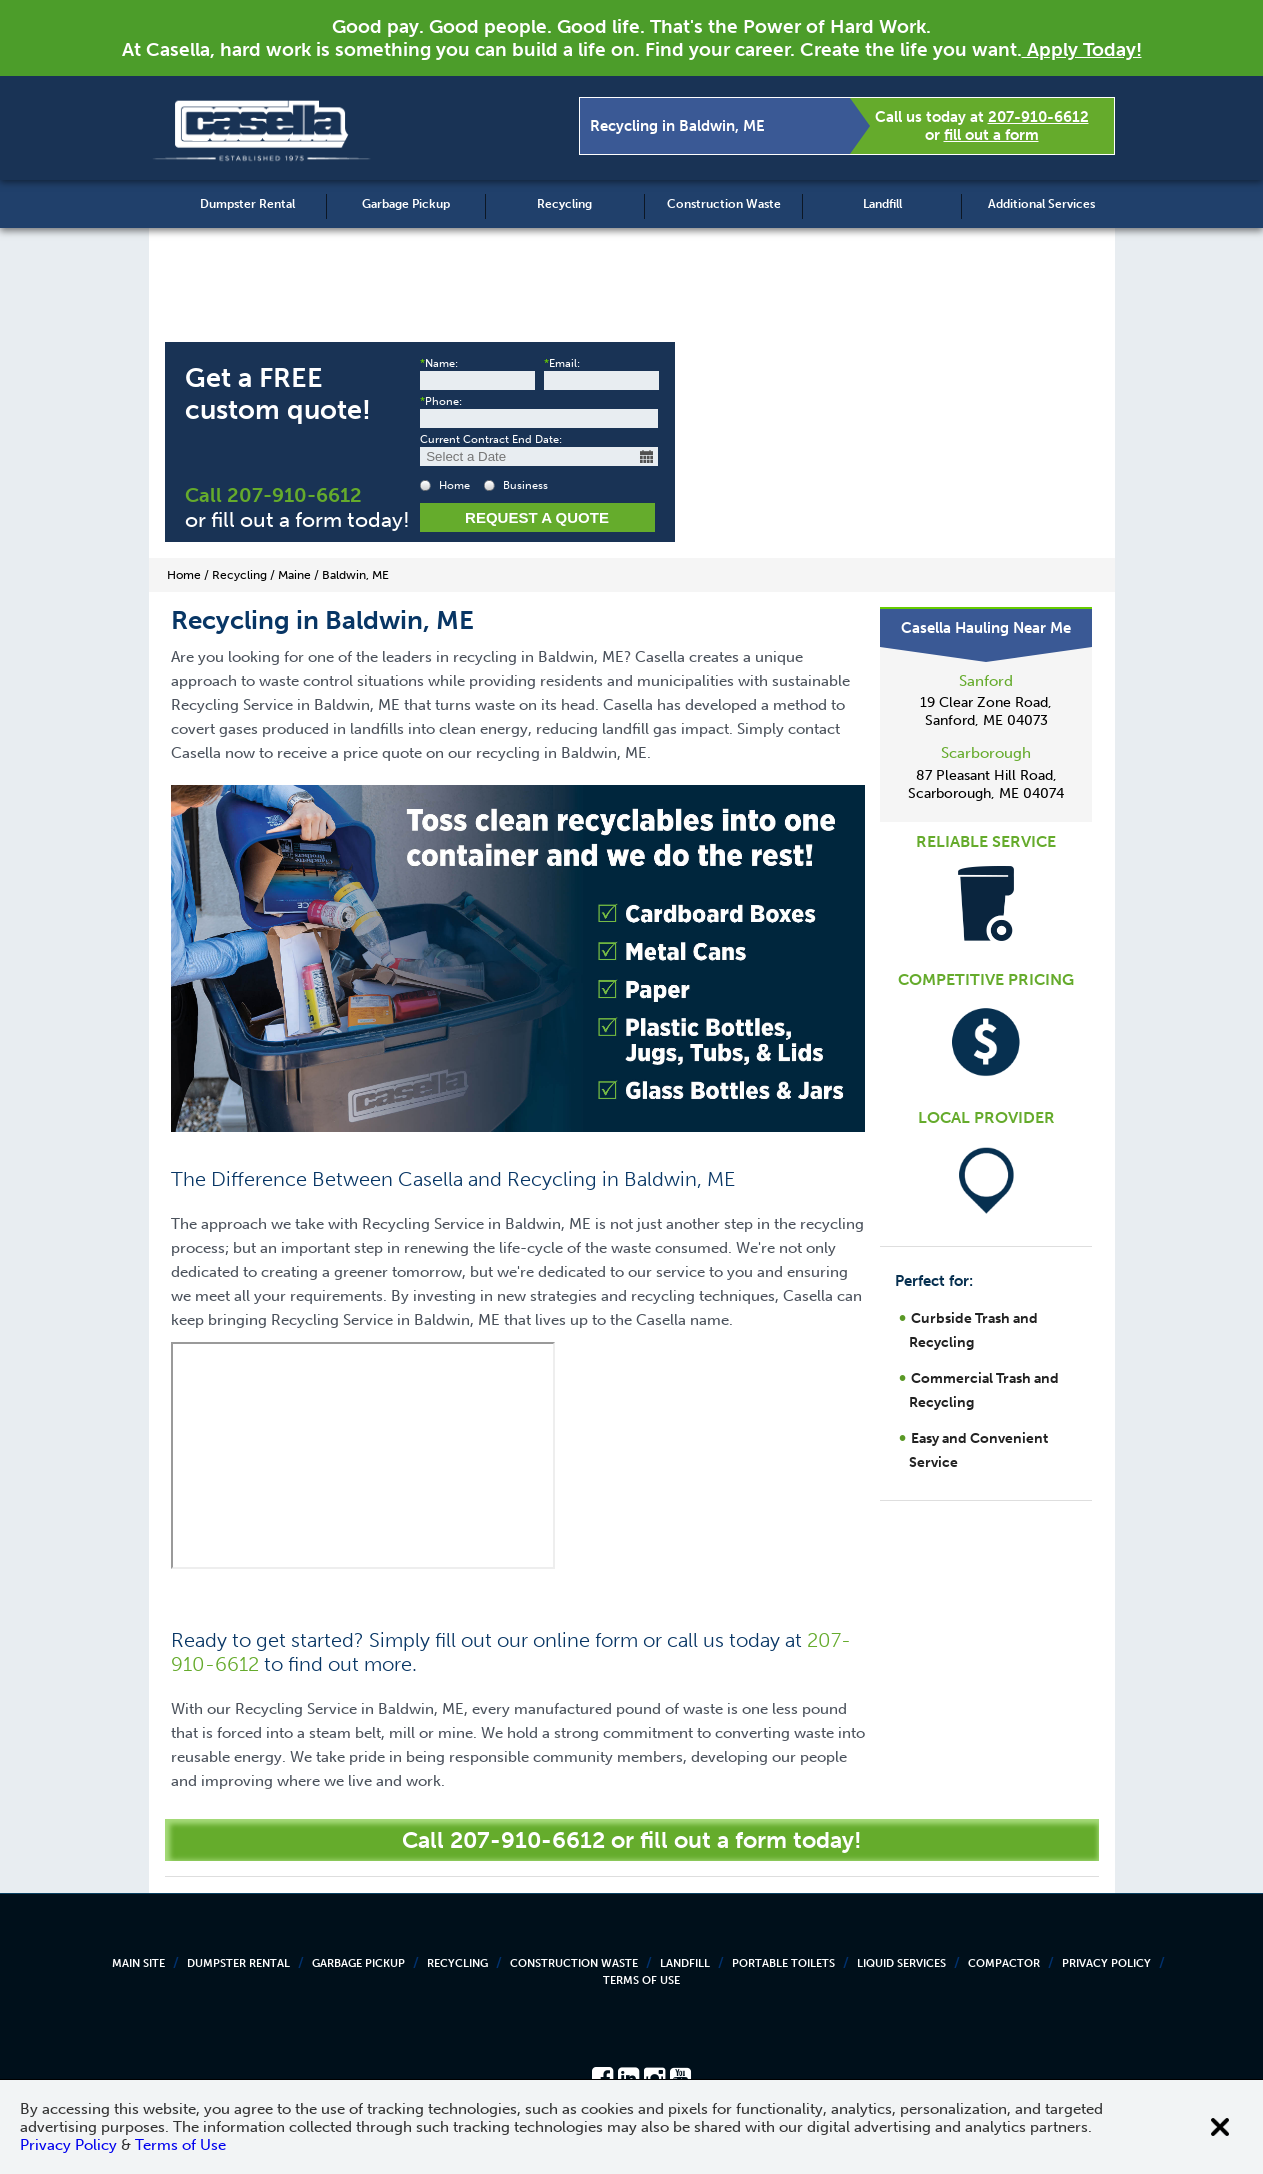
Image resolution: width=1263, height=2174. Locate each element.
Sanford (986, 681)
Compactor (1004, 1963)
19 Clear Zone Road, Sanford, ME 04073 (986, 711)
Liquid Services (901, 1963)
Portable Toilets (783, 1963)
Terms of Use (641, 1980)
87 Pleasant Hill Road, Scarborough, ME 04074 (986, 784)
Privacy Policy (1106, 1963)
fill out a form (991, 135)
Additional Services (1041, 204)
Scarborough (986, 753)
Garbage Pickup (406, 204)
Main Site (138, 1963)
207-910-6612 (1038, 117)
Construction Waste (724, 204)
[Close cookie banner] (1220, 2127)
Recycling (564, 204)
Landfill (882, 204)
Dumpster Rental (247, 204)
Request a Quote (537, 517)
